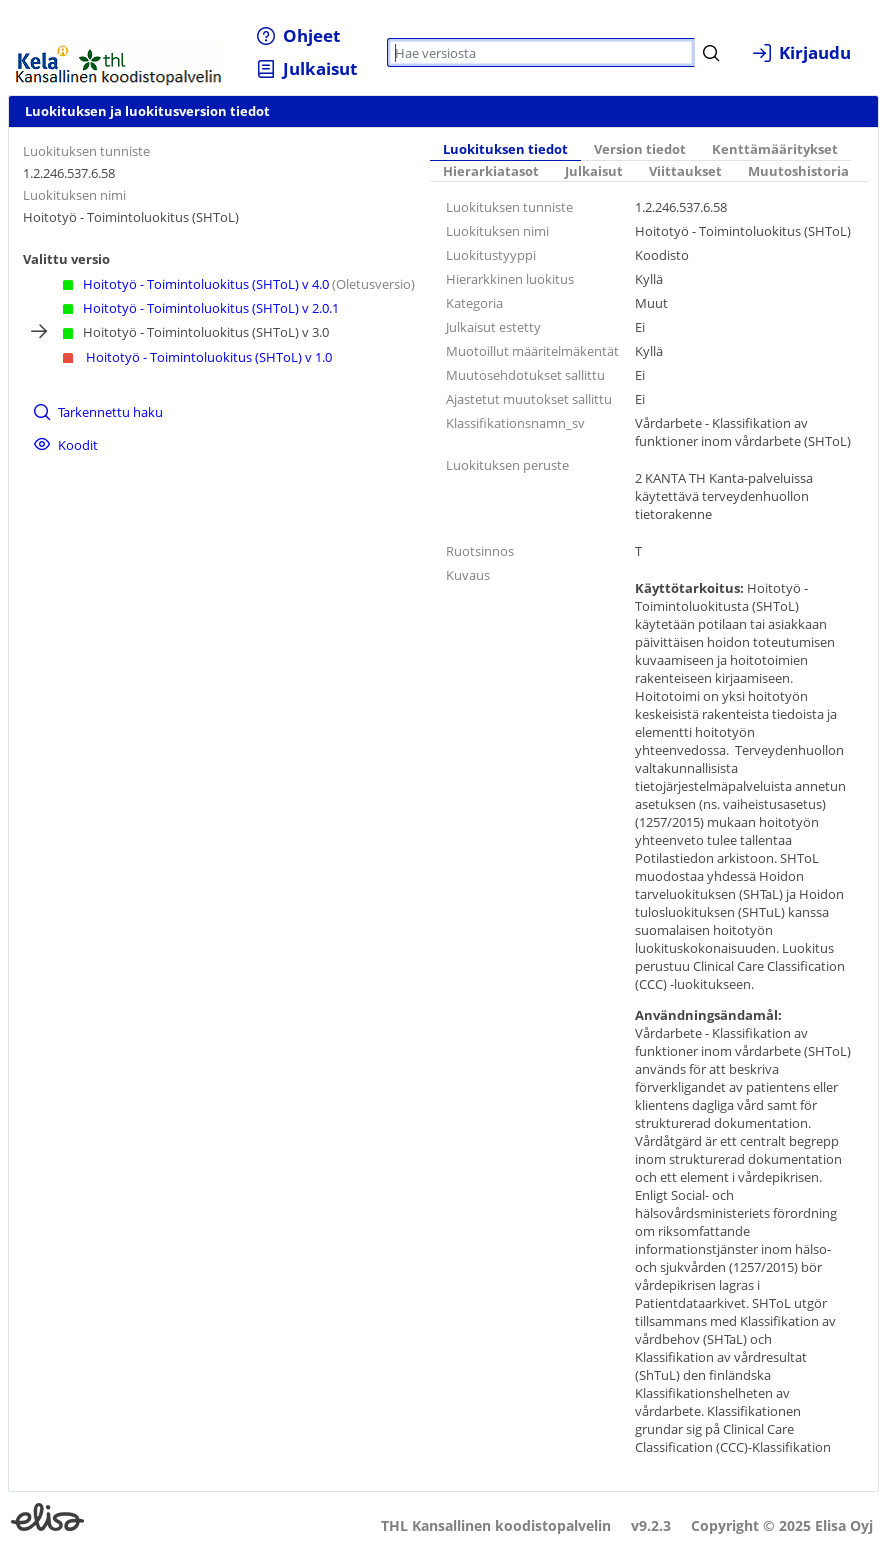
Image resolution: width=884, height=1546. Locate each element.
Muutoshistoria (798, 171)
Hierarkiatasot (491, 171)
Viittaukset (685, 171)
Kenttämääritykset (775, 149)
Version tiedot (640, 149)
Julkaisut (594, 171)
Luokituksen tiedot (505, 149)
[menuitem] (298, 35)
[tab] (505, 150)
